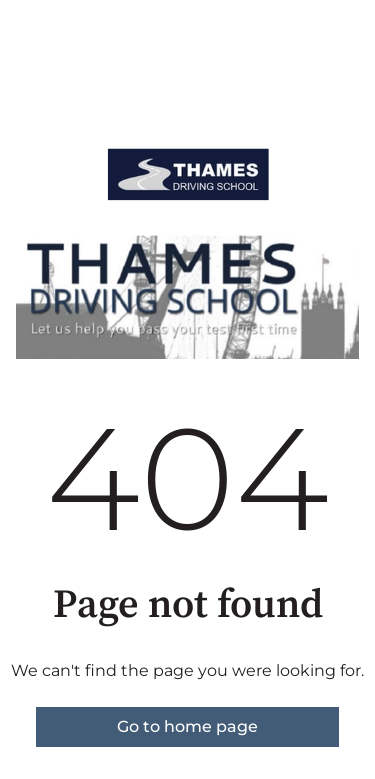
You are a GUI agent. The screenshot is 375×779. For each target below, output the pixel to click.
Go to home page (187, 726)
